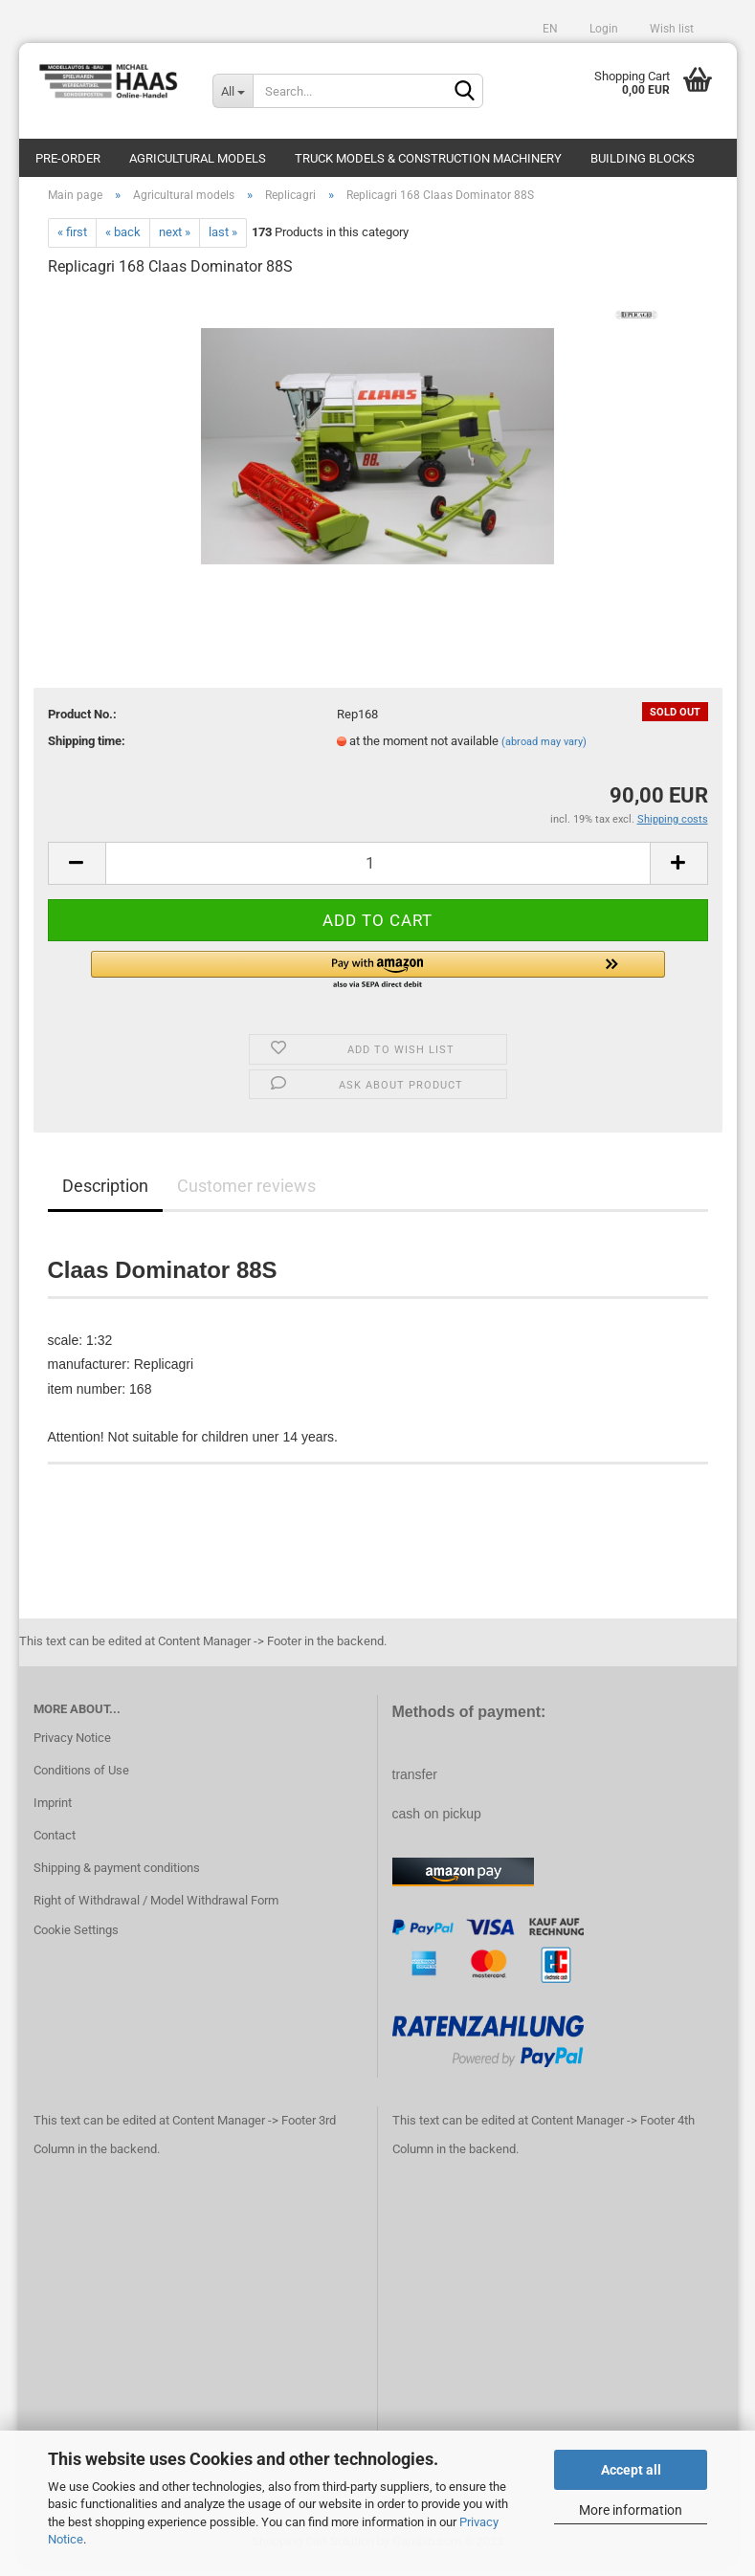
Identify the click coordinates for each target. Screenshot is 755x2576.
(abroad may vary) (544, 751)
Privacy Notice (72, 1747)
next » (174, 242)
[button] (378, 980)
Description (105, 1195)
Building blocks (642, 158)
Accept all (631, 2469)
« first (72, 242)
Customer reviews (246, 1195)
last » (223, 242)
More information (630, 2510)
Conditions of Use (81, 1779)
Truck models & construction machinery (428, 158)
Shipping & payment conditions (116, 1877)
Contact (54, 1845)
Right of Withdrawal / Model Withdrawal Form (155, 1910)
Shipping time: (86, 750)
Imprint (52, 1812)
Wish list (670, 28)
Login (602, 28)
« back (123, 242)
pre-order (67, 158)
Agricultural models (197, 158)
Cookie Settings (76, 1940)
